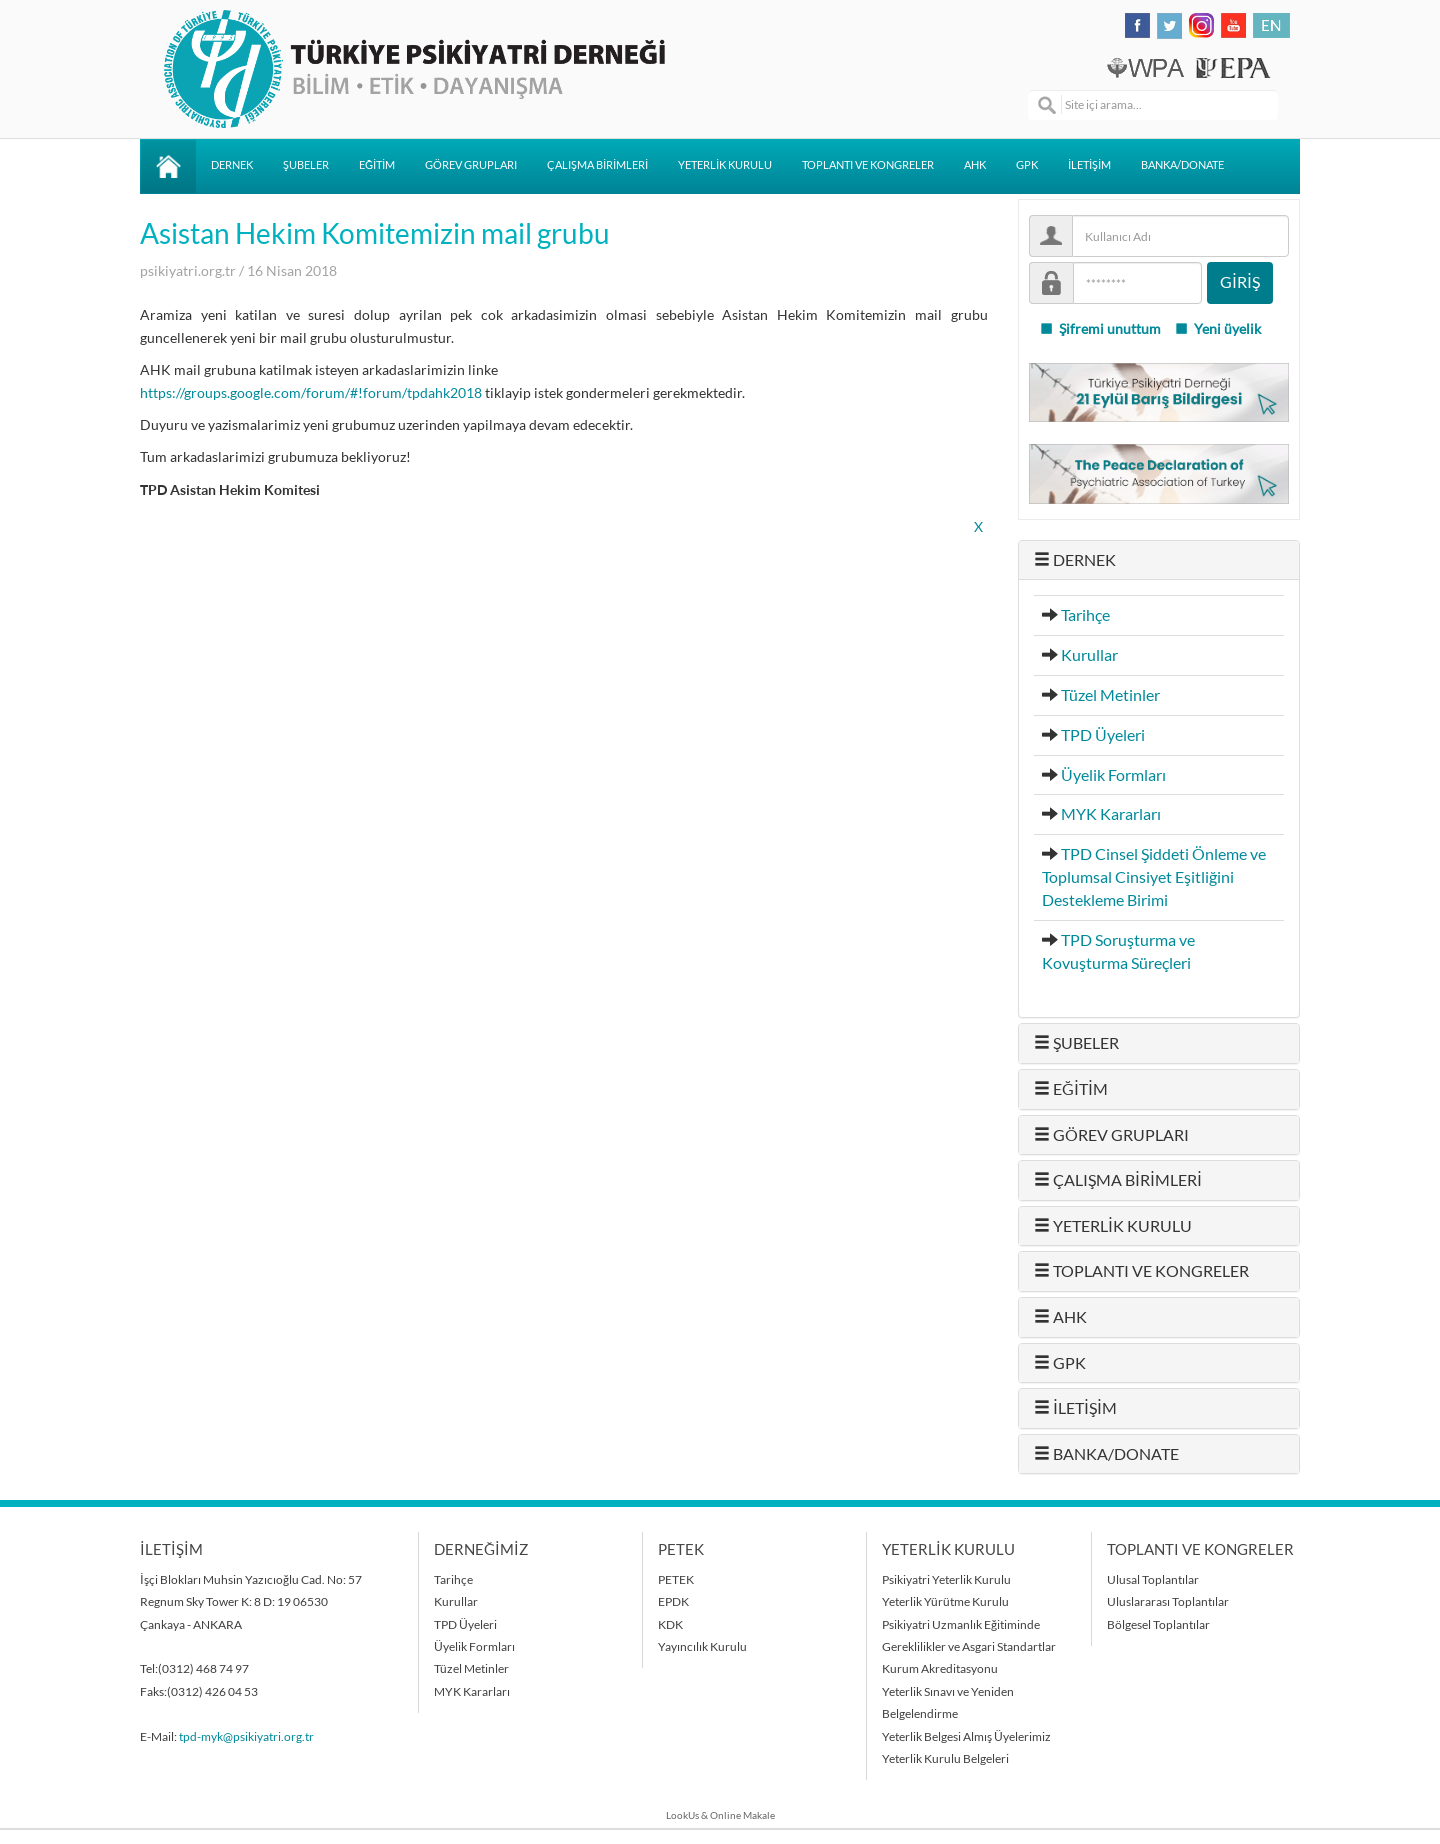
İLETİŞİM (1089, 165)
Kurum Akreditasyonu (940, 1668)
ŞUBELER (306, 165)
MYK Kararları (1111, 814)
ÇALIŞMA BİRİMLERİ (597, 165)
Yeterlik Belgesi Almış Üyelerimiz (966, 1736)
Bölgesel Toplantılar (1158, 1624)
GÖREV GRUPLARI (471, 165)
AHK (975, 165)
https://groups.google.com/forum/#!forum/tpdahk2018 (311, 393)
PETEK (676, 1579)
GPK (1027, 165)
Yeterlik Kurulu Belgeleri (945, 1758)
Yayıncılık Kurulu (702, 1646)
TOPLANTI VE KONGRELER (868, 165)
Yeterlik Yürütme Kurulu (945, 1601)
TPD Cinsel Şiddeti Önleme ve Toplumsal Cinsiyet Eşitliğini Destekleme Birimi (1154, 877)
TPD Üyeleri (1103, 735)
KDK (670, 1624)
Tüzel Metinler (1110, 695)
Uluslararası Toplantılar (1168, 1601)
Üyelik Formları (1113, 775)
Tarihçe (1085, 615)
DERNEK (232, 165)
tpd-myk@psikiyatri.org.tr (246, 1736)
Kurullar (1089, 655)
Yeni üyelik (1217, 329)
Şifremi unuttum (1100, 329)
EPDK (673, 1601)
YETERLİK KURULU (725, 165)
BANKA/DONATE (1182, 165)
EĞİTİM (377, 165)
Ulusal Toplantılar (1153, 1579)
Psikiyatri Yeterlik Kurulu (946, 1579)
